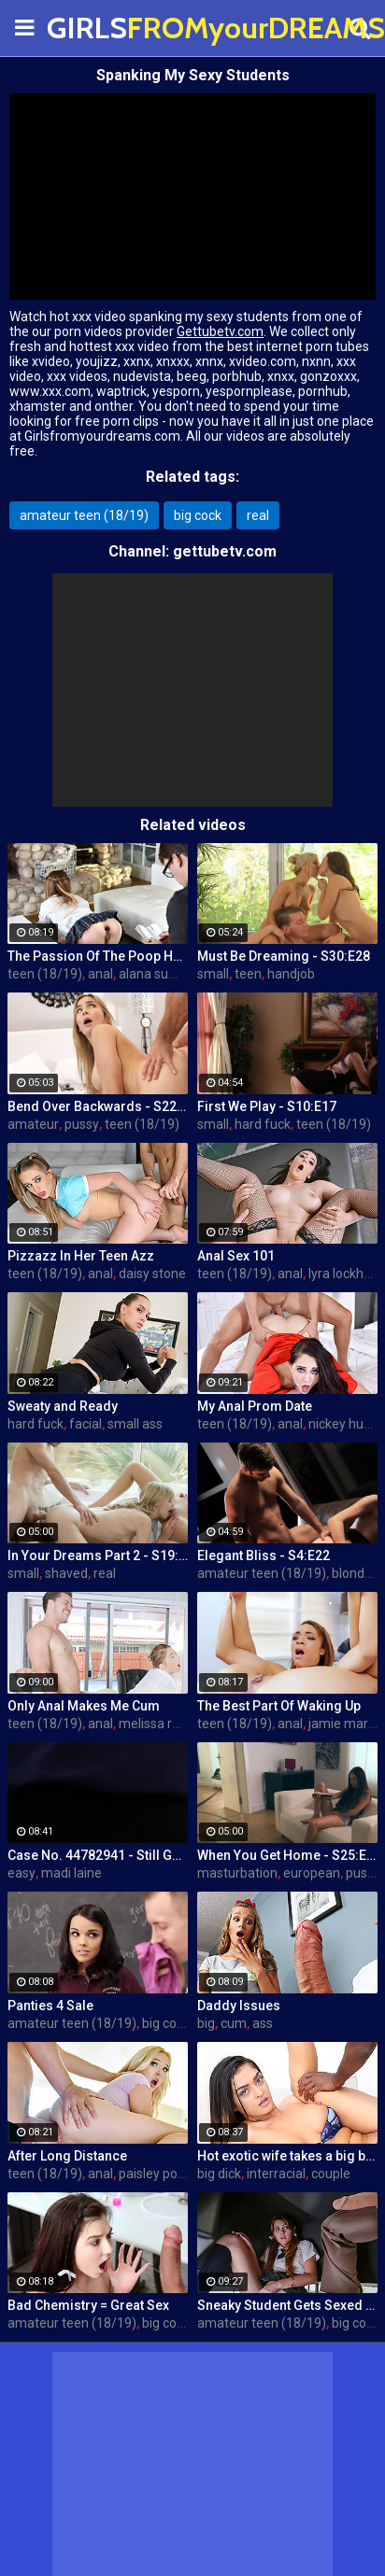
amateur (33, 1124)
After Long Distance (67, 2155)
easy (21, 1872)
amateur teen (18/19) (84, 515)
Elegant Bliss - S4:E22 (263, 1555)
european (311, 1872)
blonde (352, 1573)
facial (85, 1423)
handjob (291, 973)
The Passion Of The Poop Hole (97, 956)
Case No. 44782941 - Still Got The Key (97, 1855)
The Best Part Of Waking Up (279, 1705)
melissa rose (156, 1723)
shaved (66, 1573)
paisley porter (159, 2173)
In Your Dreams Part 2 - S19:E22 (97, 1555)
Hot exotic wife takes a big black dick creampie (287, 2155)
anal (100, 973)
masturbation (237, 1872)
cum (234, 2023)
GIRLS (93, 27)
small (213, 973)
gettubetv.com (225, 551)
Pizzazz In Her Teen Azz (80, 1255)
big (206, 2023)
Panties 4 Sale (50, 2005)
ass (262, 2023)
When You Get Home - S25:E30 (287, 1855)
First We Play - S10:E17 (266, 1106)
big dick (219, 2173)
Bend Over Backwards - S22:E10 (97, 1106)
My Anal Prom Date (254, 1406)
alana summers (165, 973)
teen (248, 973)
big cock (197, 515)
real (258, 515)
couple (330, 2173)
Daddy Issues (238, 2005)
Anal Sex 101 (236, 1255)
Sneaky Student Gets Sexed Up (287, 2305)
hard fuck (263, 1124)
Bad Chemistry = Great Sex (88, 2305)
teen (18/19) (44, 973)
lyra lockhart (344, 1273)
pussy (81, 1124)
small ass (135, 1423)
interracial (276, 2173)
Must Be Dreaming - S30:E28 (283, 956)
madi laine (71, 1872)
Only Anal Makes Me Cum (83, 1705)
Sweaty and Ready (62, 1406)
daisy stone (152, 1273)
